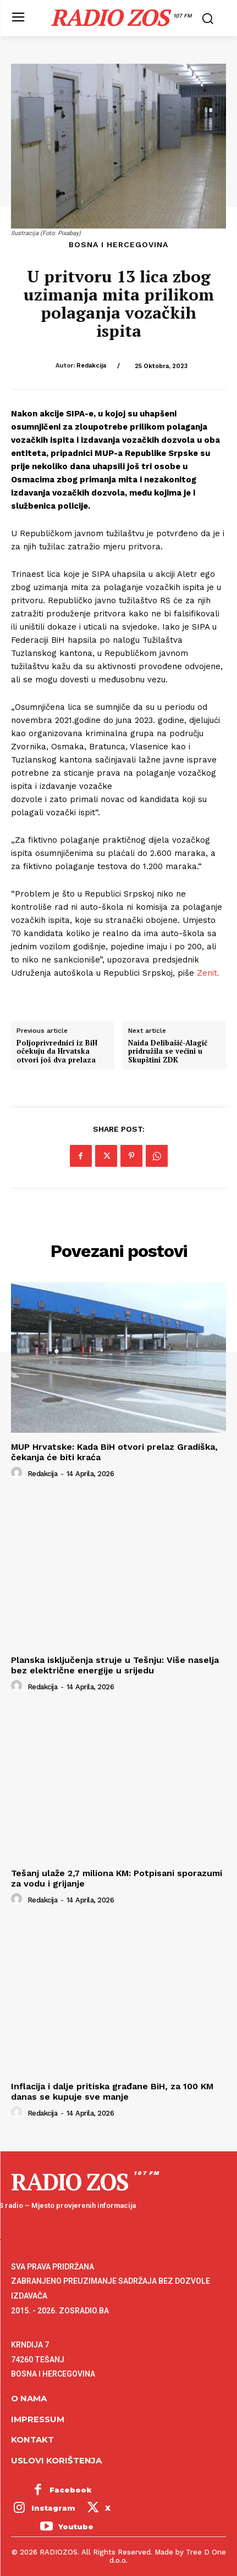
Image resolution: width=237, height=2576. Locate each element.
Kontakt (32, 2439)
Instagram (53, 2507)
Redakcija (91, 365)
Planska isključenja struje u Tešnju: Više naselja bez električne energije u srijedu (115, 1665)
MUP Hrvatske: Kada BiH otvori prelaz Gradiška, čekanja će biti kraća (114, 1452)
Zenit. (208, 973)
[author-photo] (18, 1473)
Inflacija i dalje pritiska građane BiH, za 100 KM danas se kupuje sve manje (112, 2091)
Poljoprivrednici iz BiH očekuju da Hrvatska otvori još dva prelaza (56, 1052)
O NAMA (29, 2398)
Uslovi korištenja (56, 2460)
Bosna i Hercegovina (118, 244)
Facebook (70, 2489)
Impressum (37, 2419)
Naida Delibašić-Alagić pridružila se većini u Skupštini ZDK (167, 1052)
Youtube (75, 2526)
